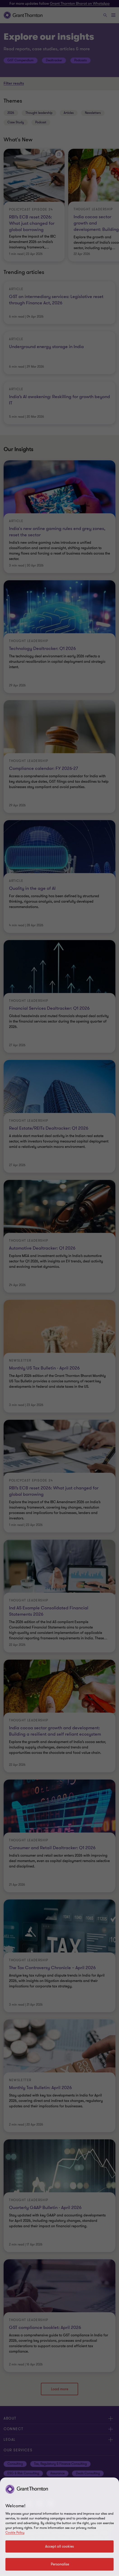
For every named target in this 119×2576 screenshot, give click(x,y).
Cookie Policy (14, 2532)
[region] (59, 2526)
